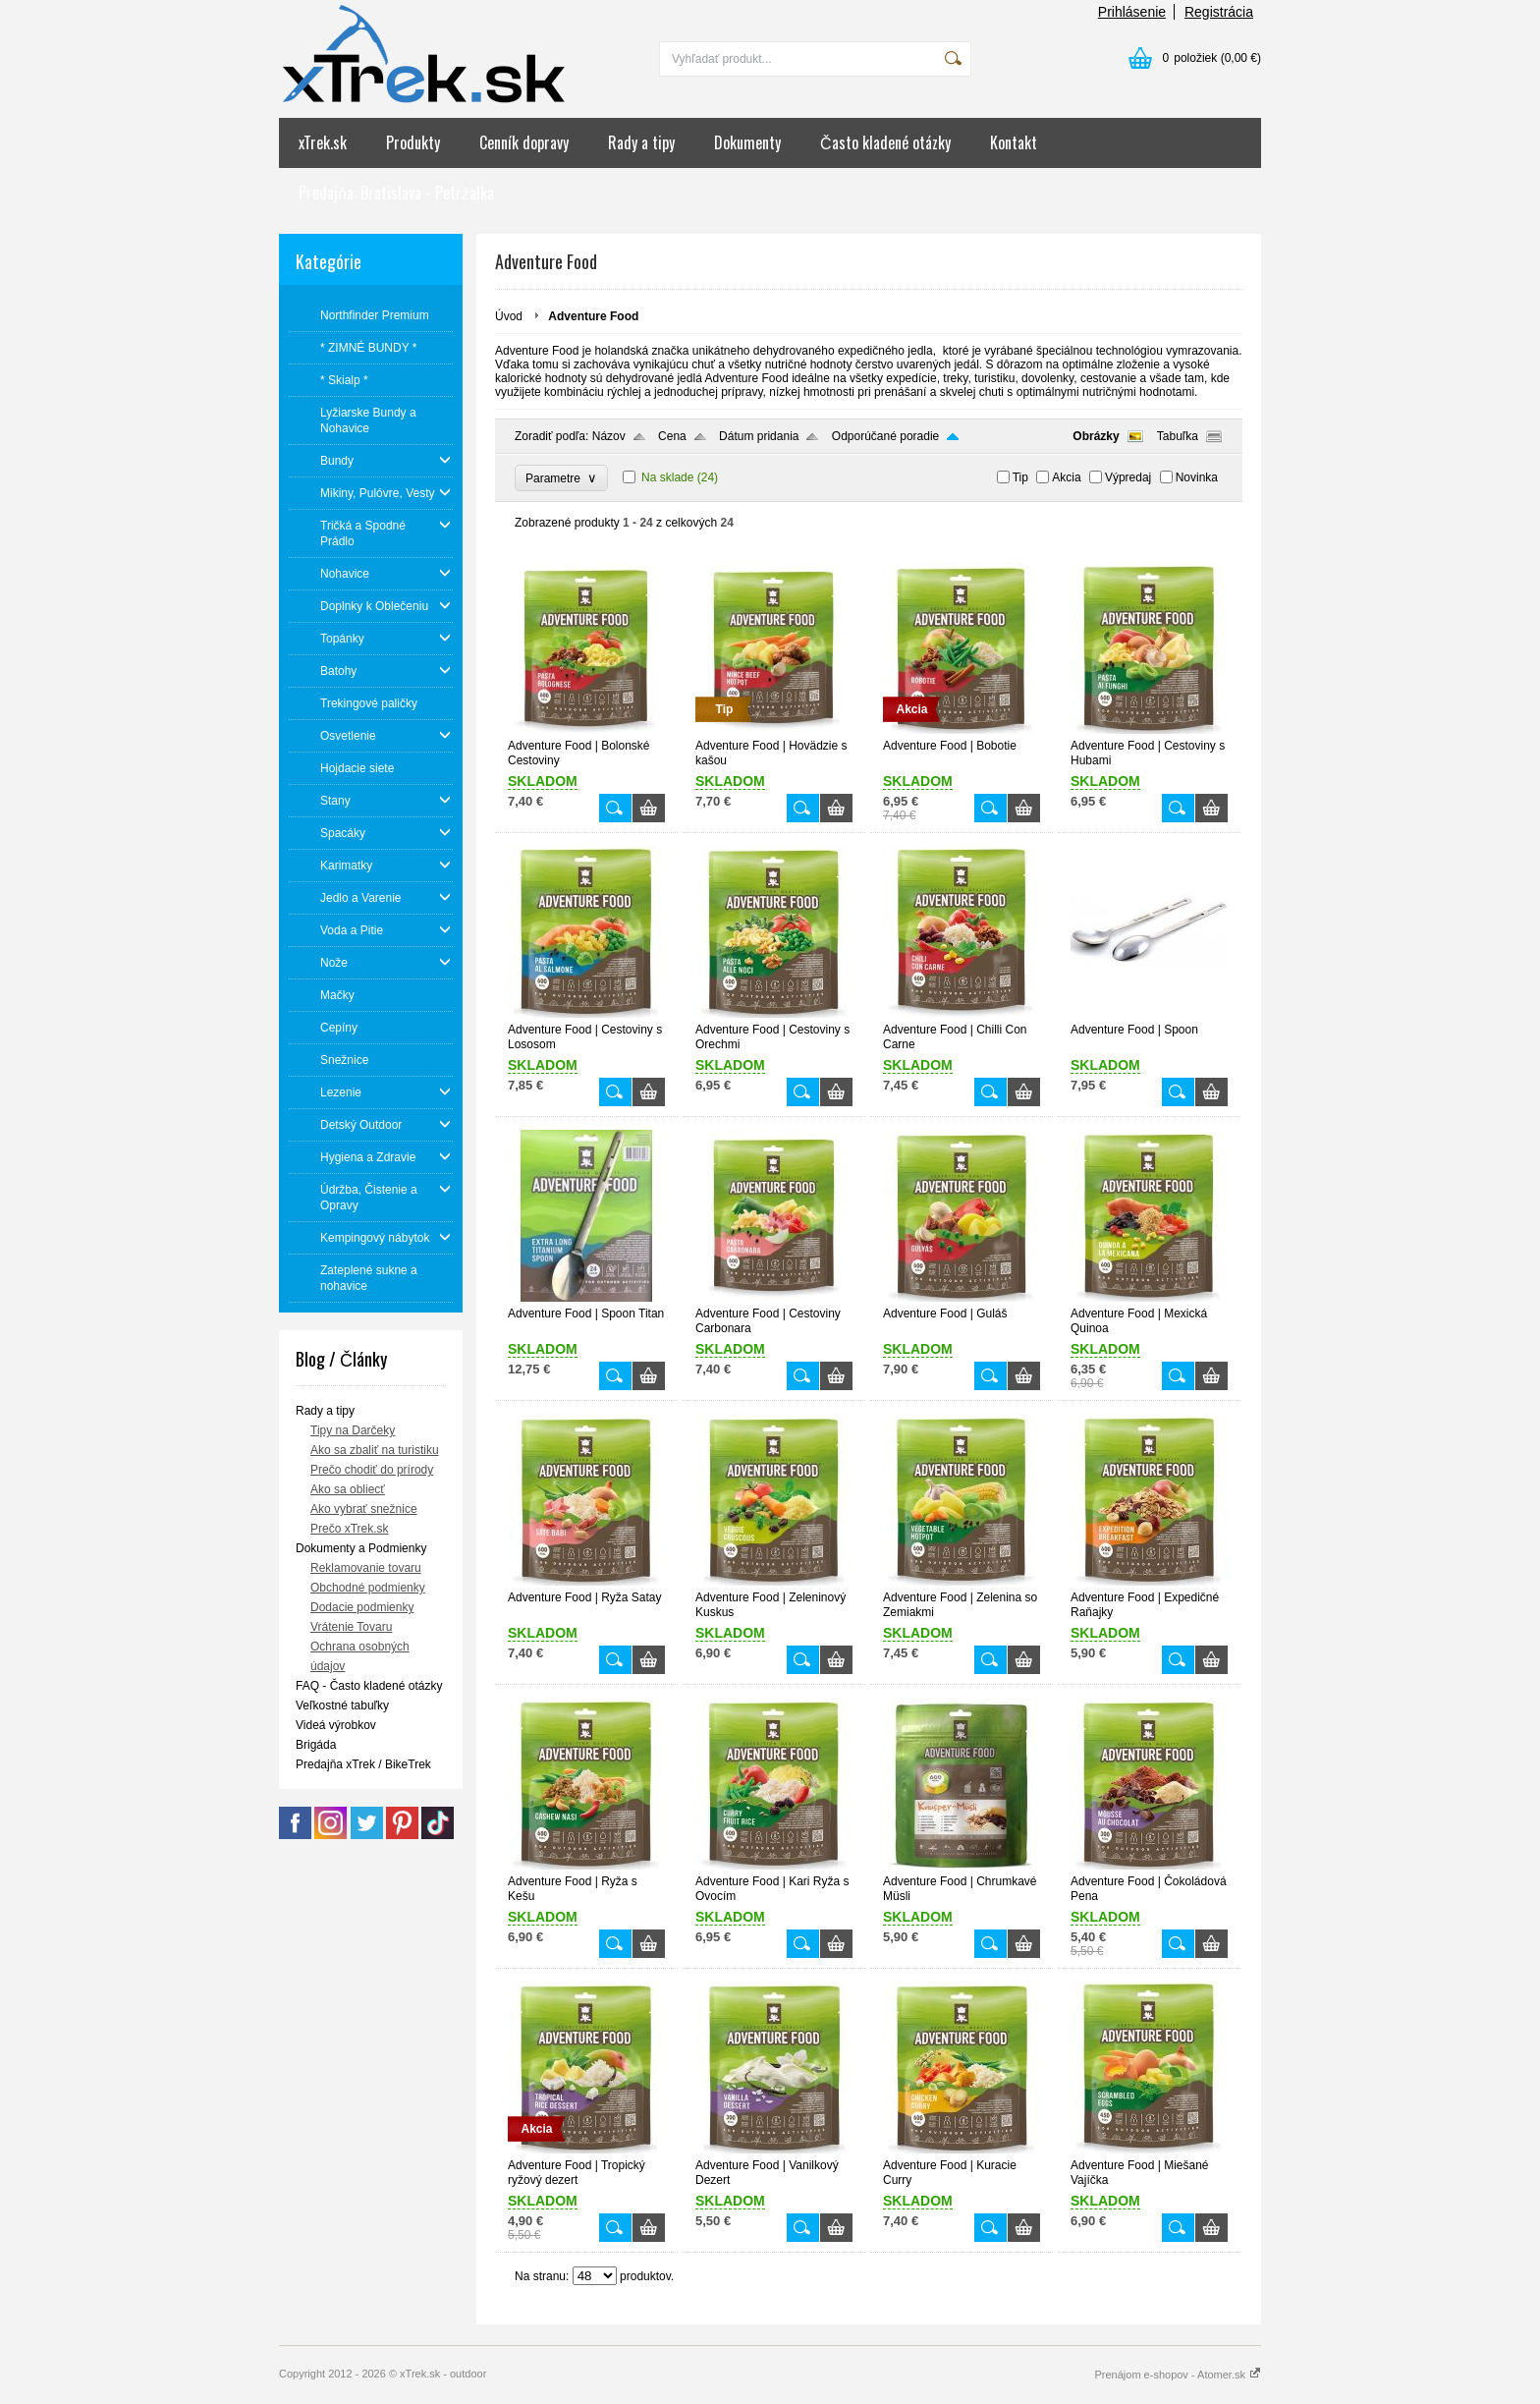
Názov (609, 436)
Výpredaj (1128, 477)
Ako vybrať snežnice (363, 1509)
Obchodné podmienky (367, 1587)
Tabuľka (1177, 436)
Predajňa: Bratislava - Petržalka (396, 192)
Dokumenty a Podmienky (361, 1548)
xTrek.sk (323, 142)
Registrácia (1218, 12)
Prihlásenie (1132, 12)
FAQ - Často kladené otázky (369, 1686)
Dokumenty (747, 142)
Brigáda (316, 1745)
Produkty (413, 142)
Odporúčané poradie (885, 436)
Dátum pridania (758, 436)
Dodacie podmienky (361, 1607)
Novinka (1197, 477)
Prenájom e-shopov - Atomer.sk (1177, 2374)
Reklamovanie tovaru (365, 1568)
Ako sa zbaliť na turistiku (374, 1450)
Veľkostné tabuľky (342, 1705)
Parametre (561, 478)
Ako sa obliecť (347, 1489)
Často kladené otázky (885, 142)
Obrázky (1095, 436)
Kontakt (1013, 142)
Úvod (508, 316)
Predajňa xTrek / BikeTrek (363, 1764)
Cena (672, 436)
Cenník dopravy (524, 142)
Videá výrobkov (336, 1725)
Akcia (1066, 477)
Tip (1020, 477)
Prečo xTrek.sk (349, 1529)
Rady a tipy (641, 142)
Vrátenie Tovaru (351, 1627)
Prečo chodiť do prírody (371, 1470)
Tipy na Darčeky (352, 1430)
